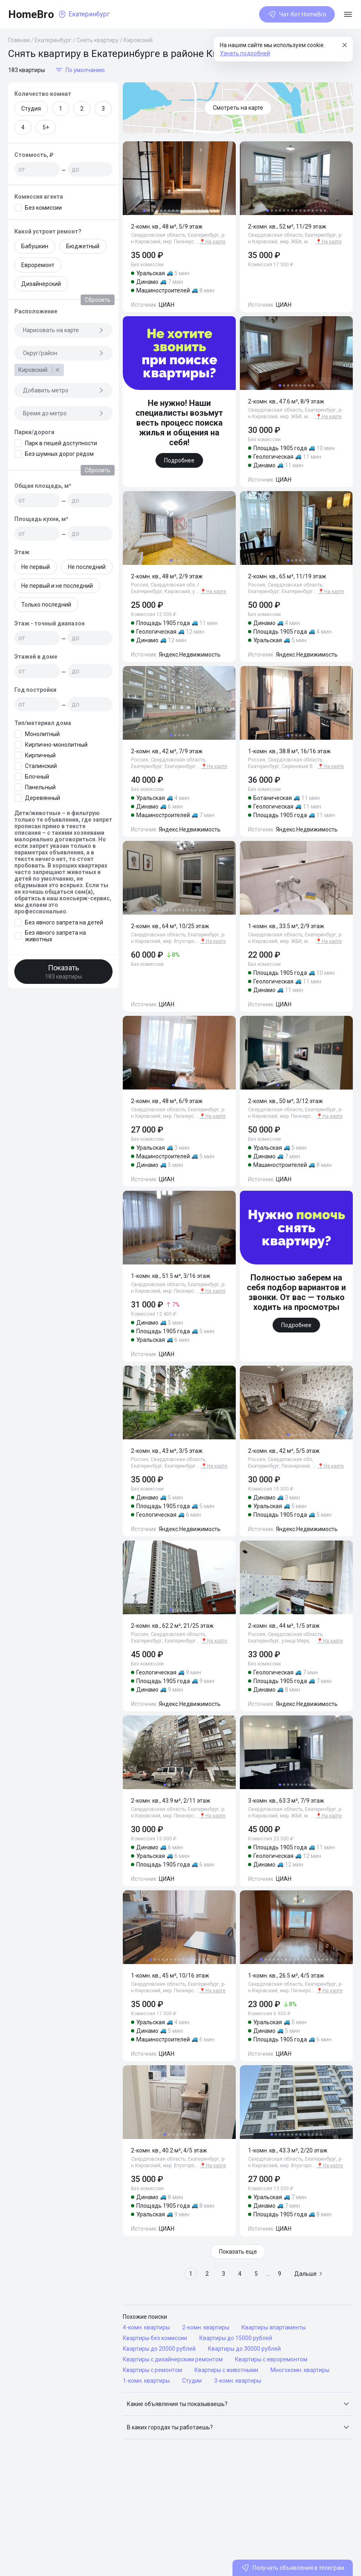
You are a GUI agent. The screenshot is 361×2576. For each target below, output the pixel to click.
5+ (46, 127)
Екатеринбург (53, 40)
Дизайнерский (41, 284)
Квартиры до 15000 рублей (235, 2338)
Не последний (87, 567)
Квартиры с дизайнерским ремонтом (173, 2359)
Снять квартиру (98, 40)
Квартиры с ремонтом (152, 2370)
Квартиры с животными (226, 2370)
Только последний (46, 604)
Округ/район (63, 353)
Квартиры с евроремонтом (271, 2359)
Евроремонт (37, 265)
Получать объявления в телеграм (292, 2568)
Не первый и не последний (57, 585)
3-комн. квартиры (237, 2380)
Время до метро (63, 413)
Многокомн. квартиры (300, 2370)
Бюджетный (82, 246)
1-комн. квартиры (146, 2380)
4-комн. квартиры (146, 2327)
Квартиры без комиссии (155, 2338)
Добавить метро (63, 390)
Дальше (308, 2273)
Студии (192, 2380)
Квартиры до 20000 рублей (159, 2348)
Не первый (35, 567)
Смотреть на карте (238, 107)
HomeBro (31, 14)
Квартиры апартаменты (273, 2327)
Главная (19, 40)
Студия (31, 108)
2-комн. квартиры (205, 2327)
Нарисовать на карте (63, 330)
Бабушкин (34, 246)
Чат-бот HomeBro (297, 14)
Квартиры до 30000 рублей (244, 2348)
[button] (238, 2404)
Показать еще (238, 2251)
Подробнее (179, 460)
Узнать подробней (245, 53)
